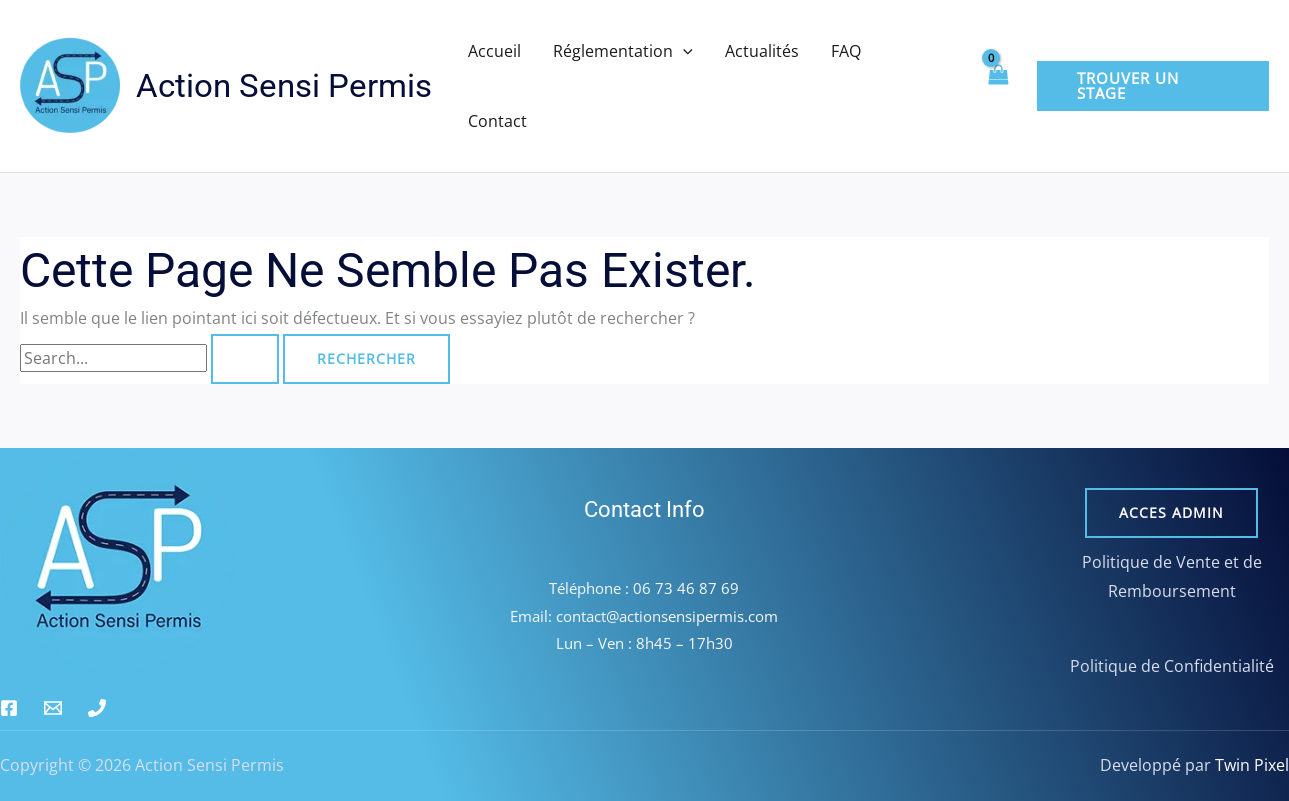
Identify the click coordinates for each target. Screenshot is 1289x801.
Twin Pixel (1250, 765)
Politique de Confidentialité (1172, 666)
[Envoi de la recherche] (245, 359)
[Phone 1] (97, 708)
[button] (683, 51)
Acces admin (1171, 512)
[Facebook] (9, 708)
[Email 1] (53, 708)
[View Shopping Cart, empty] (998, 86)
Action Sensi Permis (284, 85)
